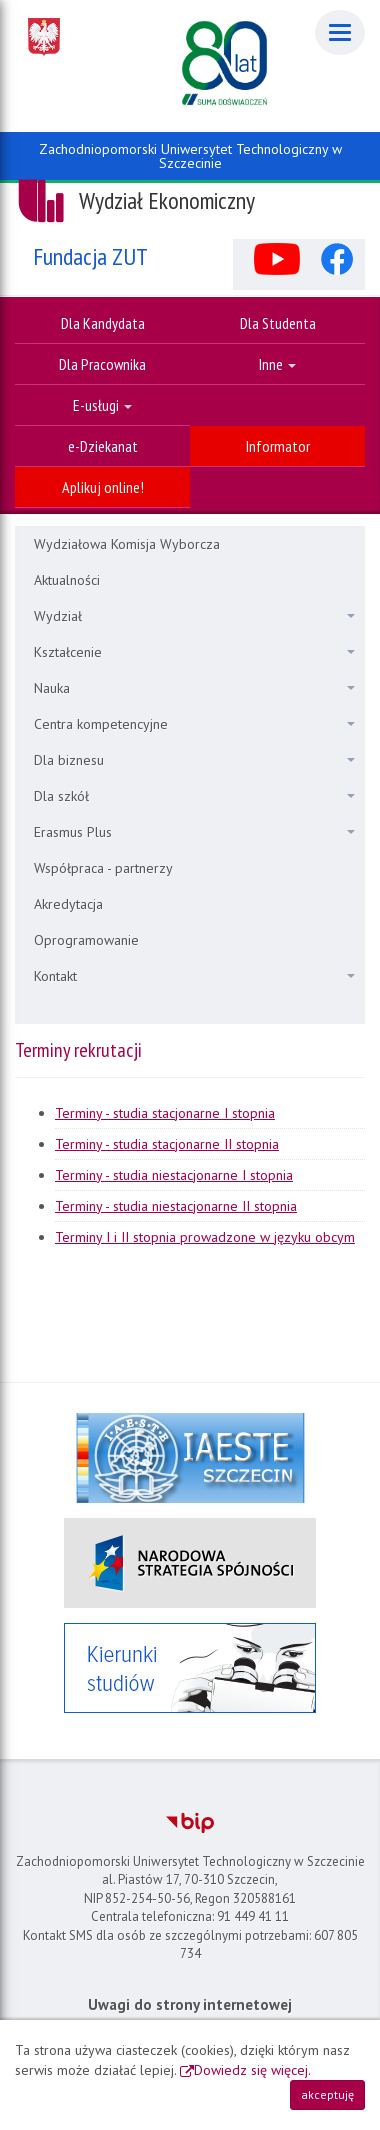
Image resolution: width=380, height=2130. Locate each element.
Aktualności (67, 580)
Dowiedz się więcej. (252, 2070)
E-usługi (102, 405)
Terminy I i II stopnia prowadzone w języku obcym (205, 1237)
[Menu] (340, 32)
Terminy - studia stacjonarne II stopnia (167, 1144)
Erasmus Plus (194, 832)
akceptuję (327, 2094)
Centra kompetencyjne (194, 724)
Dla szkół (194, 796)
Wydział (194, 616)
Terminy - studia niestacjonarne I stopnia (174, 1175)
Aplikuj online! (103, 487)
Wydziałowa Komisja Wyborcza (127, 544)
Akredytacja (68, 904)
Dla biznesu (194, 760)
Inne (277, 364)
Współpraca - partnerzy (103, 868)
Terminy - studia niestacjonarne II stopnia (176, 1206)
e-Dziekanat (103, 446)
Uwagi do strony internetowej (190, 2004)
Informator (278, 446)
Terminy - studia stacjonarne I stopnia (165, 1113)
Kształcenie (194, 652)
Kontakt (194, 976)
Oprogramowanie (86, 940)
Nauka (194, 688)
